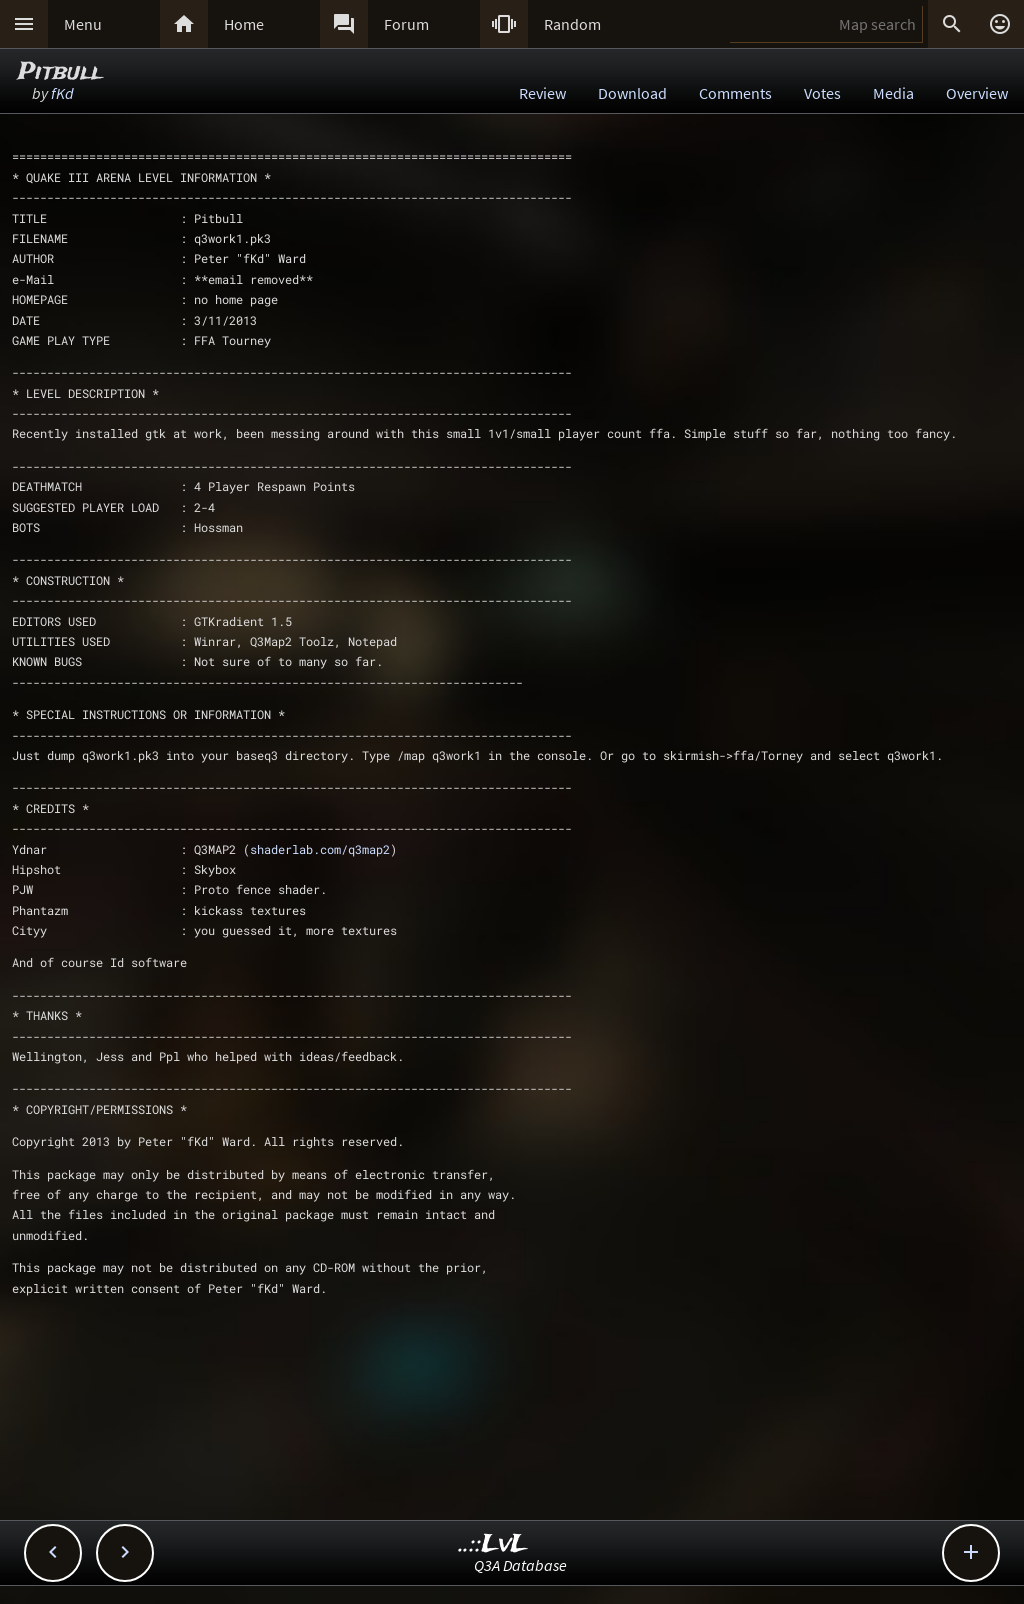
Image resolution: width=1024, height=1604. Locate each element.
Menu (83, 24)
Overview (977, 93)
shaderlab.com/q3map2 (320, 849)
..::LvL (493, 1544)
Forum (406, 24)
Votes (822, 93)
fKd (62, 93)
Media (893, 93)
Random (572, 24)
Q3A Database (520, 1565)
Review (542, 93)
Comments (735, 93)
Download (632, 93)
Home (244, 24)
